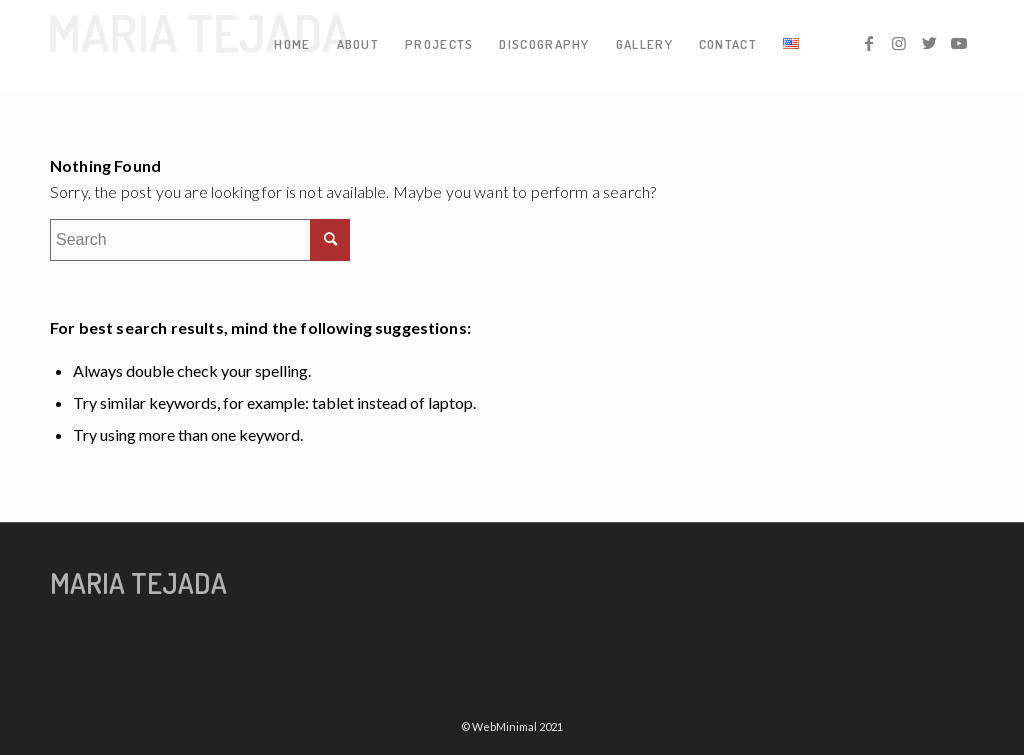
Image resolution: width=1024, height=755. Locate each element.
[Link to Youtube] (959, 43)
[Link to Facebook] (869, 43)
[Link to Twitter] (929, 43)
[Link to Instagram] (899, 43)
